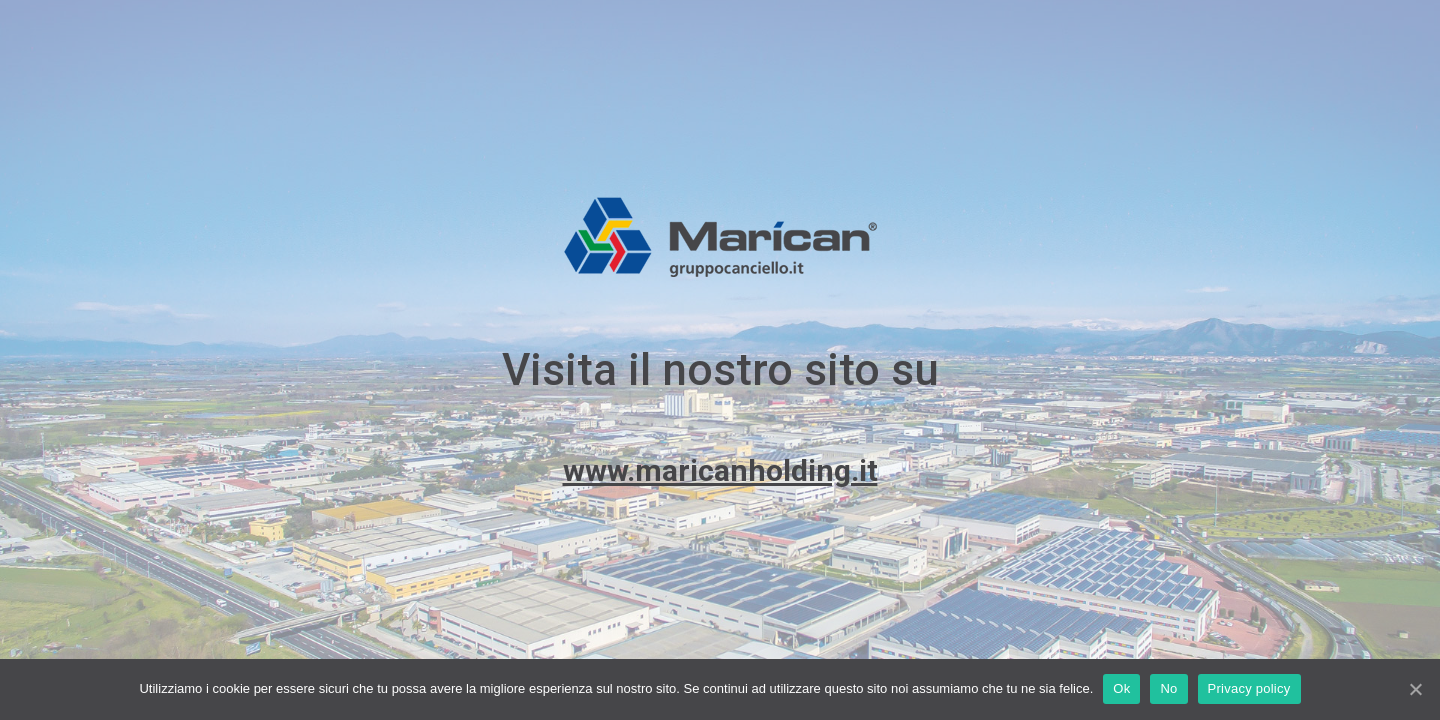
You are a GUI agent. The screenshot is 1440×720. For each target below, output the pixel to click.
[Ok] (1415, 689)
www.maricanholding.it (720, 470)
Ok (1121, 688)
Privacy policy (1249, 688)
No (1168, 688)
